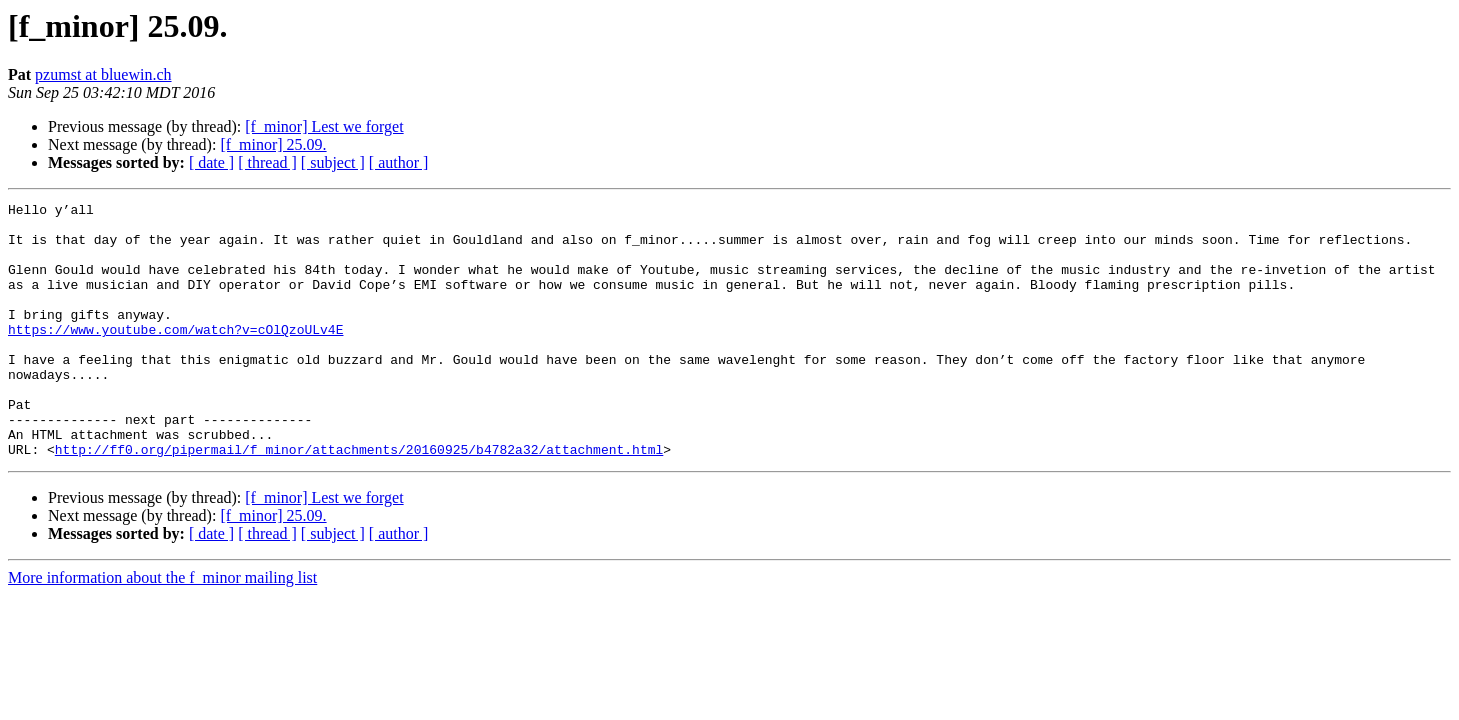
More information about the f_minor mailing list (162, 628)
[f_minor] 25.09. (273, 144)
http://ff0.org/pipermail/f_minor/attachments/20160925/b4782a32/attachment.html (359, 500)
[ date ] (211, 162)
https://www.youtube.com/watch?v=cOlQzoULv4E (175, 356)
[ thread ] (267, 162)
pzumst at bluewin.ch (103, 74)
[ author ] (399, 162)
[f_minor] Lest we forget (324, 126)
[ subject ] (333, 162)
